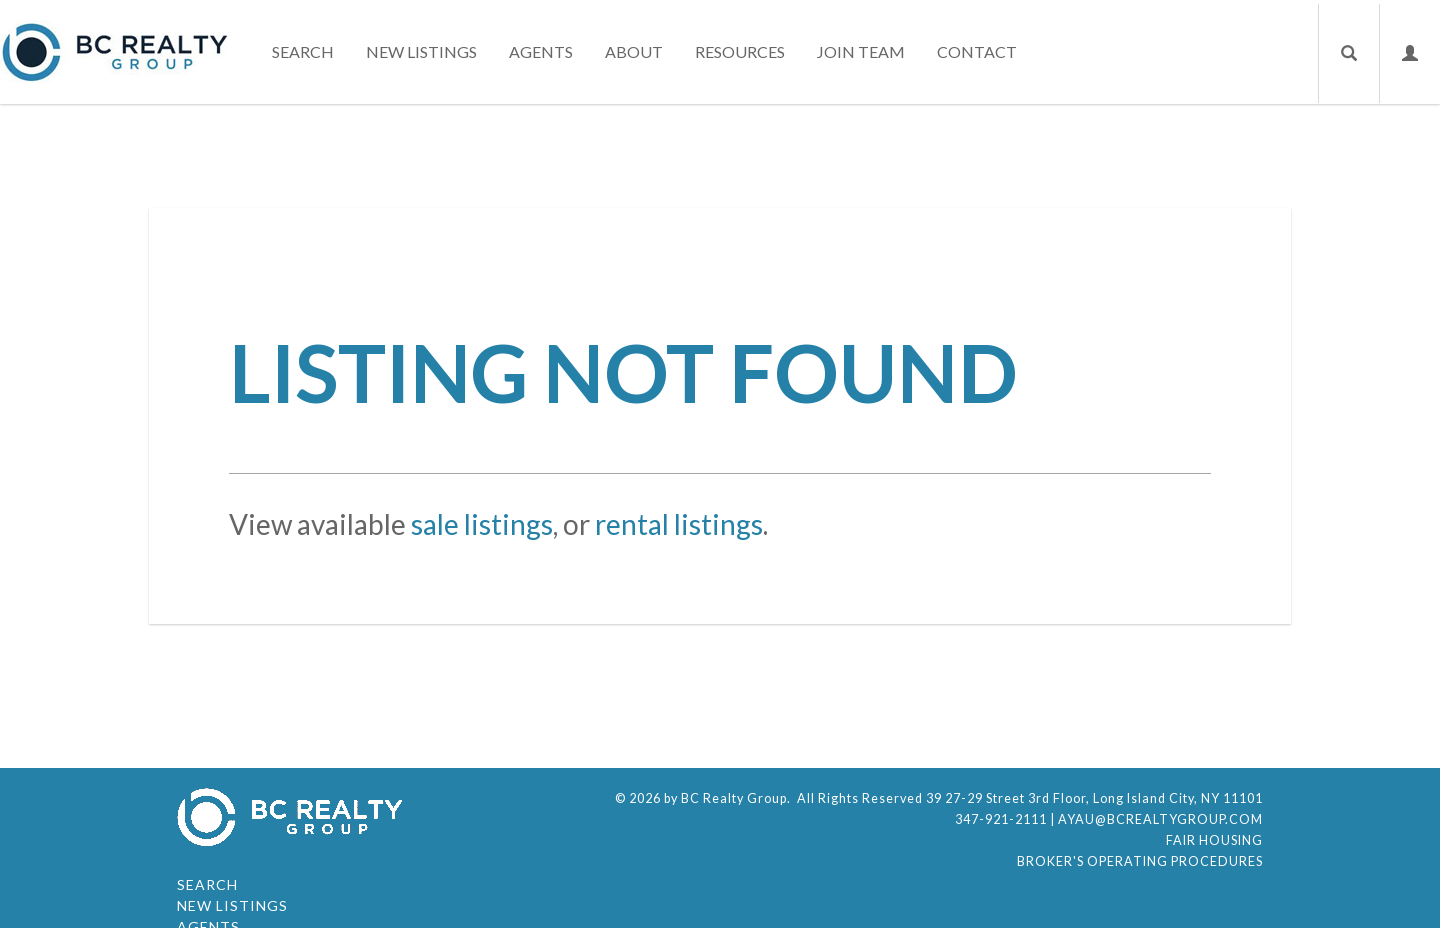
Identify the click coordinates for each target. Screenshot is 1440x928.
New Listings (421, 51)
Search (303, 51)
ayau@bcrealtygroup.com (1160, 819)
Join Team (861, 51)
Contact (977, 51)
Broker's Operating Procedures (1140, 861)
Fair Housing (1214, 840)
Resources (740, 51)
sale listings (482, 524)
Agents (541, 51)
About (634, 51)
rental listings (679, 524)
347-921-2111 (1001, 819)
